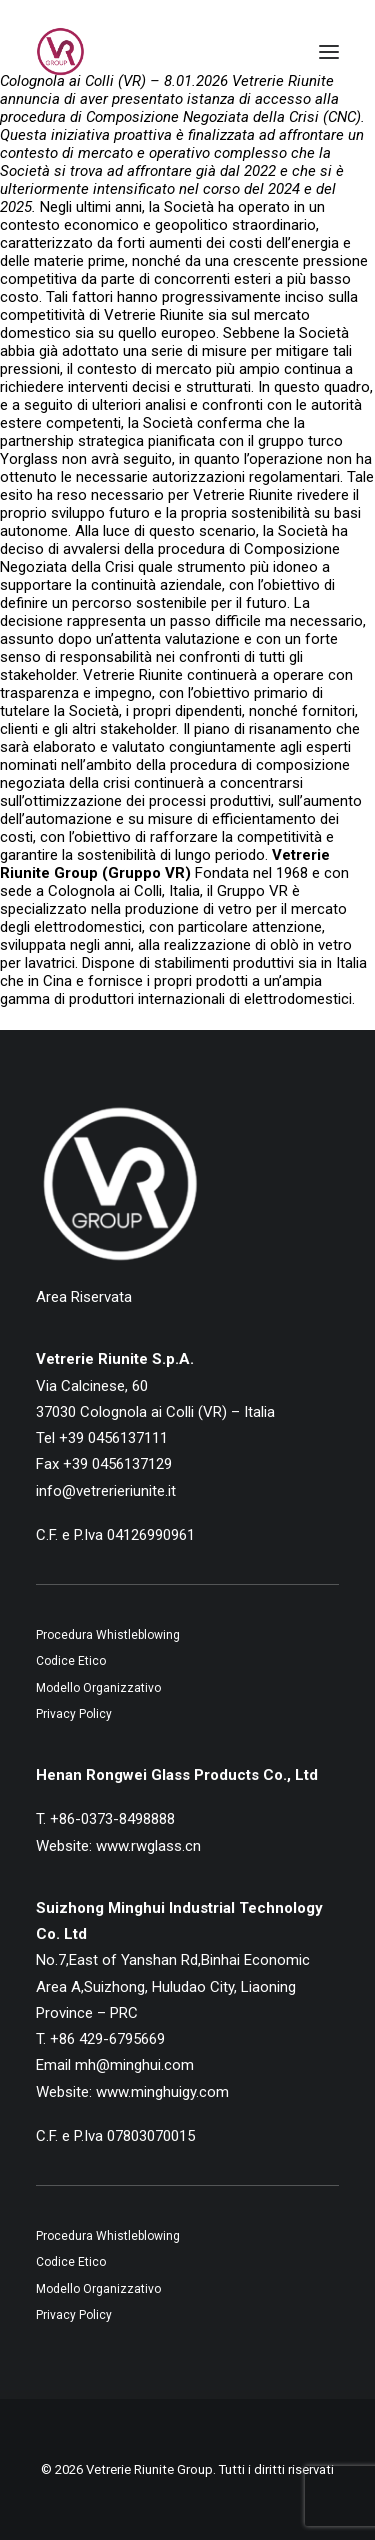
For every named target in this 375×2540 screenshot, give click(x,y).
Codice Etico (71, 1661)
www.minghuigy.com (162, 2092)
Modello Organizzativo (98, 1688)
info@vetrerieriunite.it (106, 1491)
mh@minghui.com (134, 2065)
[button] (329, 52)
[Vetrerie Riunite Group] (60, 52)
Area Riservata (84, 1297)
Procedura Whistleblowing (108, 1635)
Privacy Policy (74, 1714)
